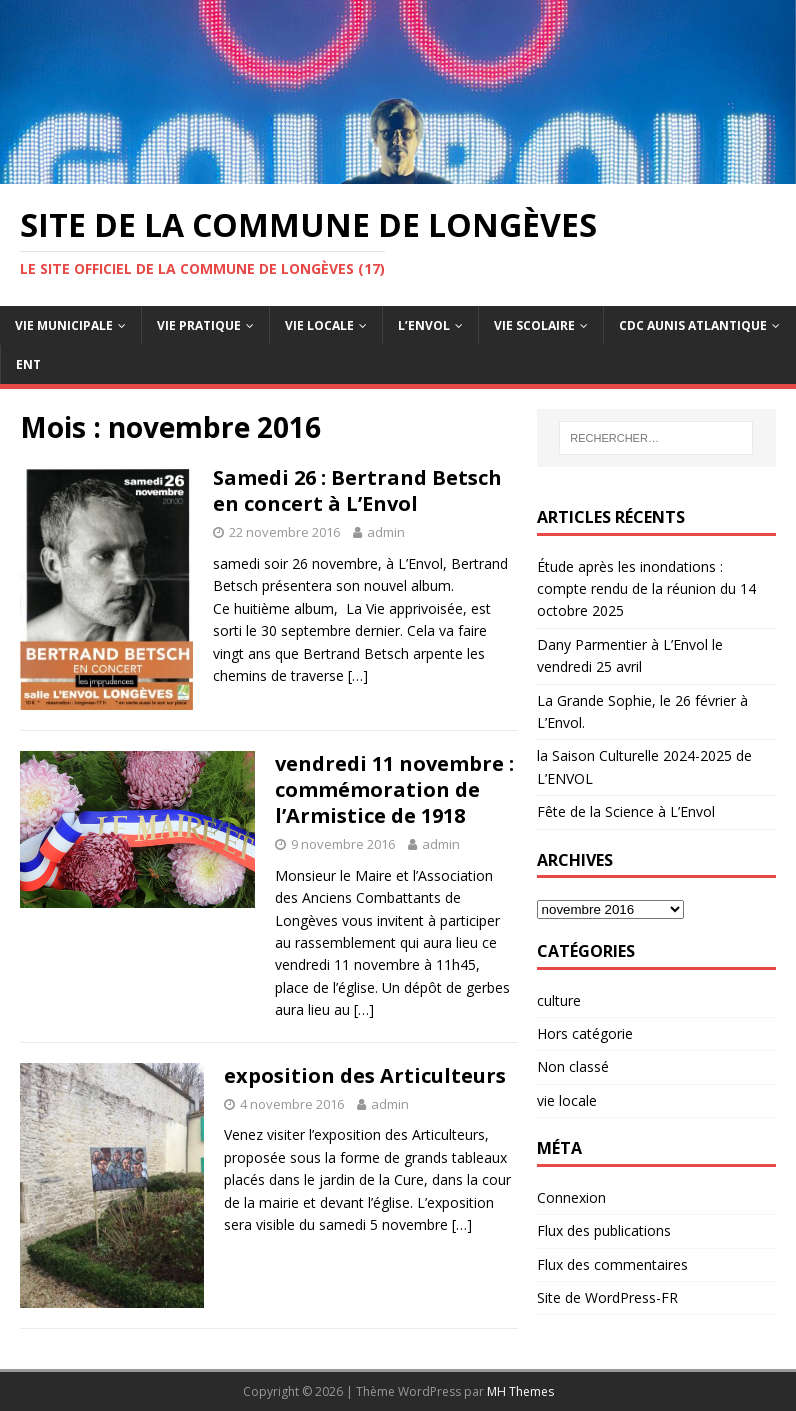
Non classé (573, 1066)
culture (559, 1000)
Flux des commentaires (612, 1264)
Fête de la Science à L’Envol (626, 811)
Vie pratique (199, 325)
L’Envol (424, 325)
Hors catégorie (585, 1033)
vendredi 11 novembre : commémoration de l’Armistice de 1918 (394, 789)
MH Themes (520, 1391)
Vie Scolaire (534, 325)
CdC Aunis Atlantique (693, 325)
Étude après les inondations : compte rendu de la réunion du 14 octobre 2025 (646, 589)
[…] (358, 675)
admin (386, 532)
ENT (28, 364)
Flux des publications (604, 1230)
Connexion (571, 1197)
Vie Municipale (64, 325)
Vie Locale (319, 325)
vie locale (567, 1100)
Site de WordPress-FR (607, 1297)
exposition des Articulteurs (365, 1075)
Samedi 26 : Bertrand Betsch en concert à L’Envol (357, 490)
